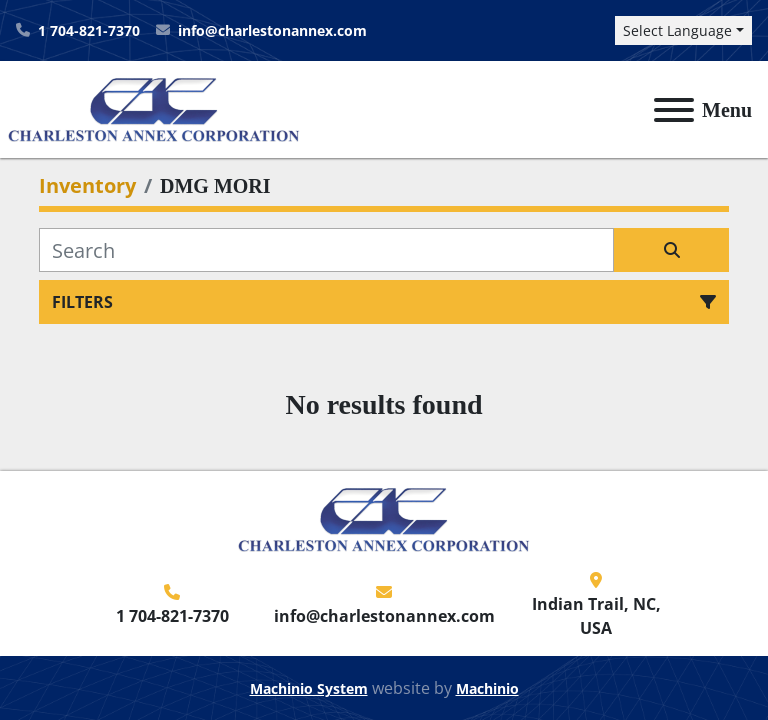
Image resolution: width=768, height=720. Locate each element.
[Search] (326, 250)
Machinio (487, 688)
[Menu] (674, 110)
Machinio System (309, 688)
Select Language (677, 30)
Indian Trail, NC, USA (596, 616)
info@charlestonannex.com (272, 30)
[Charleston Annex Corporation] (384, 518)
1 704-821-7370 (89, 30)
